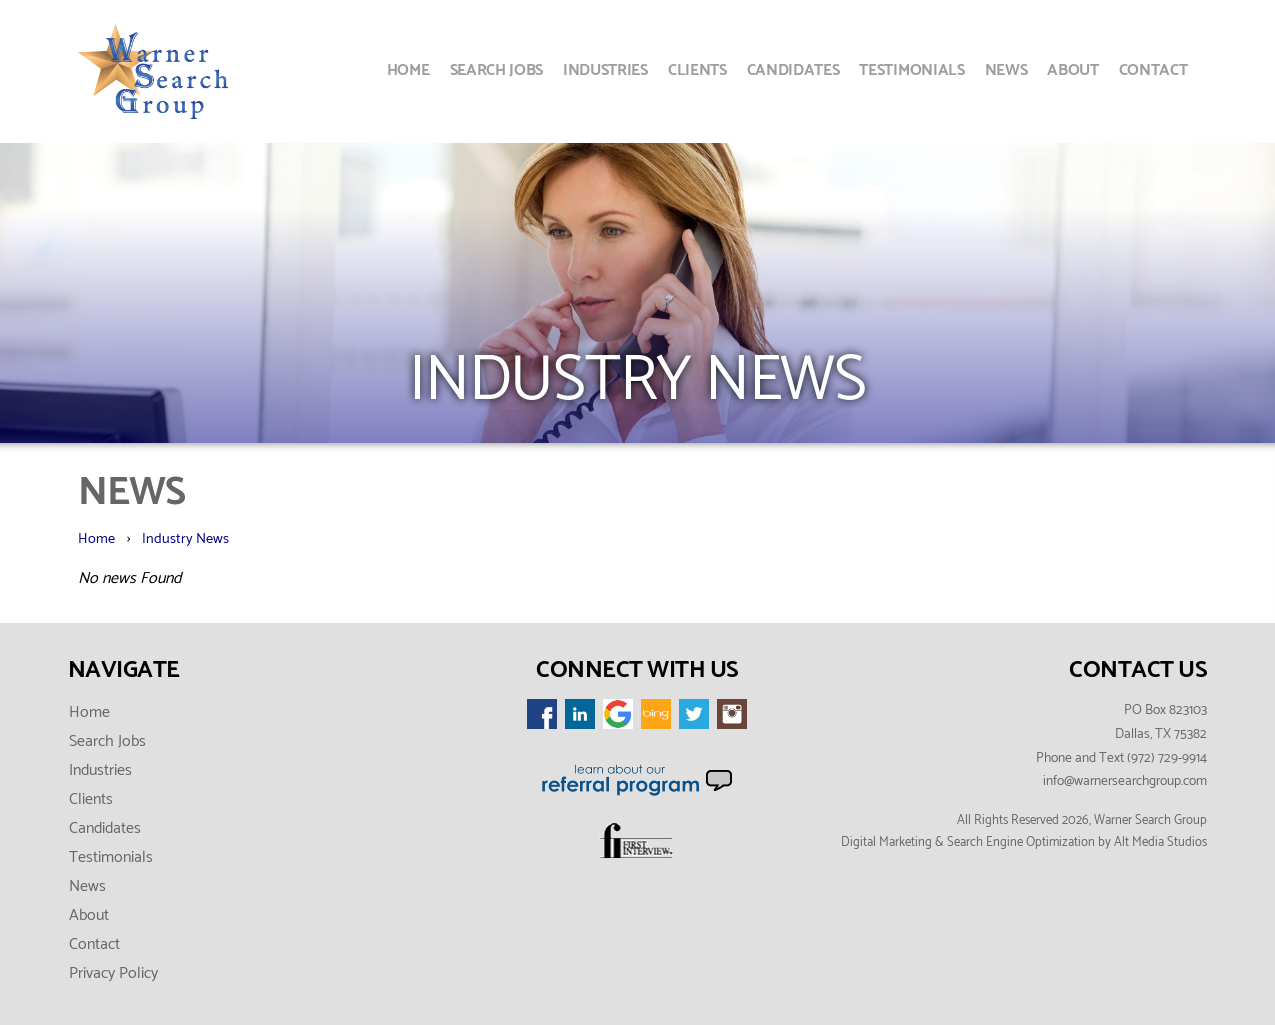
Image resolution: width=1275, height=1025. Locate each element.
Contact (1153, 70)
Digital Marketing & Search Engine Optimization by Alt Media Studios (1024, 842)
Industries (605, 70)
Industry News (185, 539)
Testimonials (911, 70)
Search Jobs (496, 70)
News (1006, 70)
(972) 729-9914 (1167, 758)
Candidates (793, 70)
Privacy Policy (113, 973)
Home (408, 70)
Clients (697, 70)
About (1072, 70)
